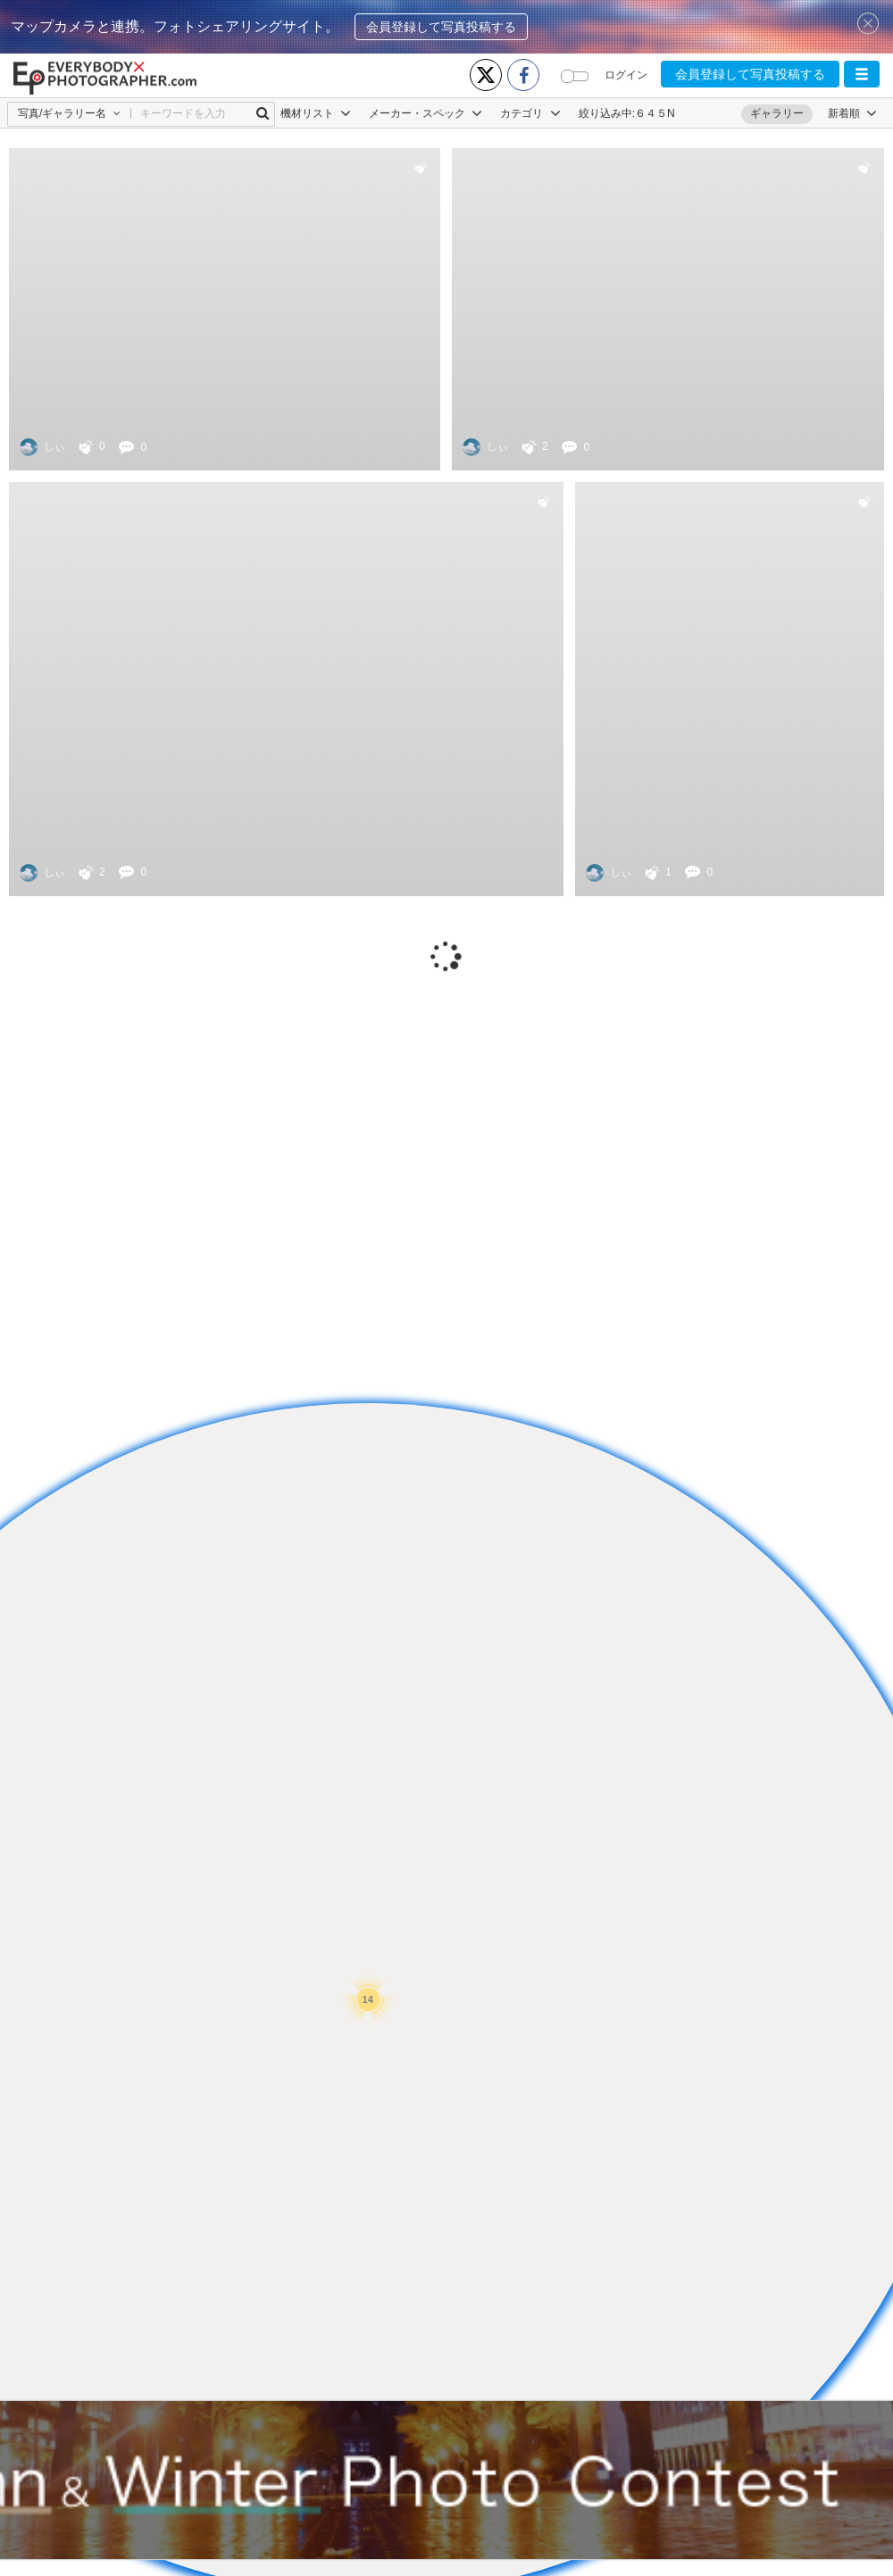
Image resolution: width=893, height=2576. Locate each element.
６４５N (655, 113)
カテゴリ (530, 113)
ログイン (626, 75)
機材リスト (315, 113)
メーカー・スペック (425, 113)
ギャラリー (777, 113)
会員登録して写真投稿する (441, 27)
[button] (862, 74)
